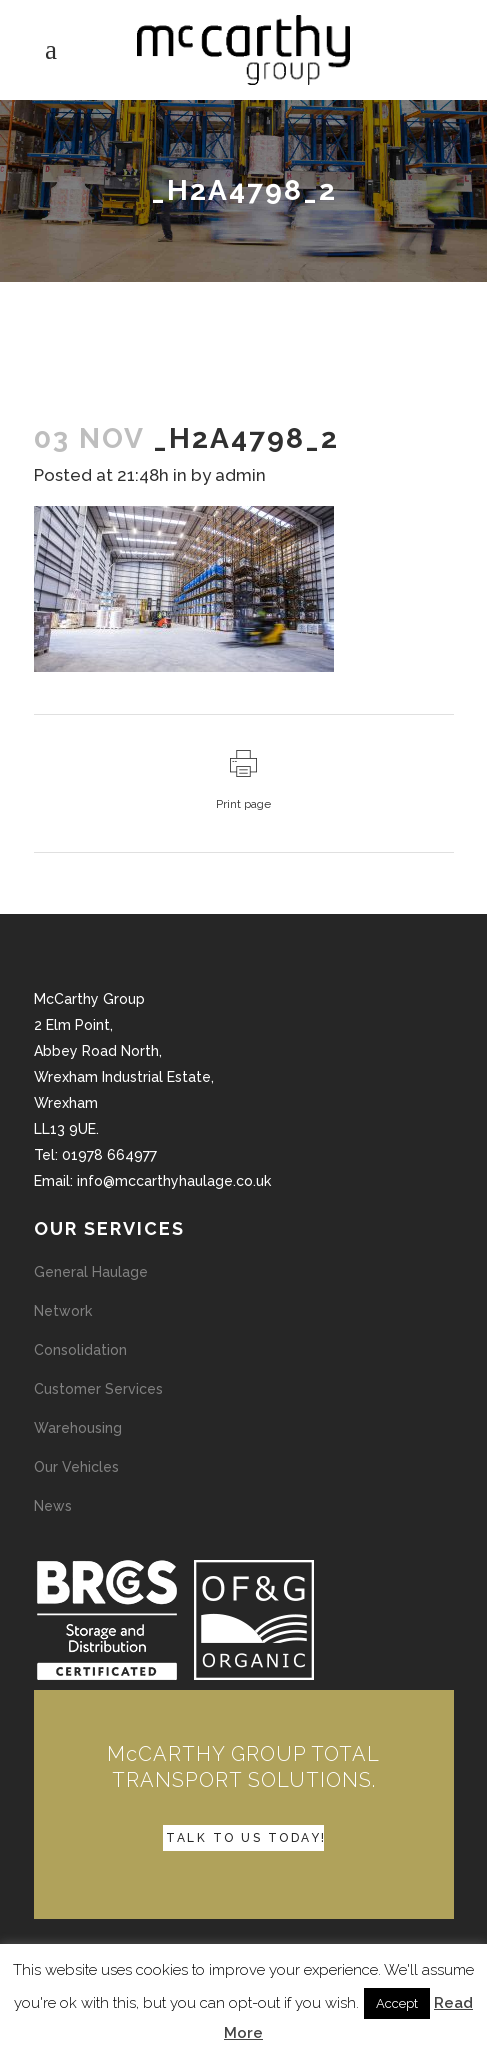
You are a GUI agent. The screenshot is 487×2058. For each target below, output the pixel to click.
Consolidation (80, 1350)
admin (240, 475)
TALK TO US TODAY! (246, 1838)
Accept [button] (397, 2003)
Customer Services (98, 1389)
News (53, 1506)
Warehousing (78, 1428)
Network (63, 1311)
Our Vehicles (76, 1467)
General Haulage (91, 1272)
